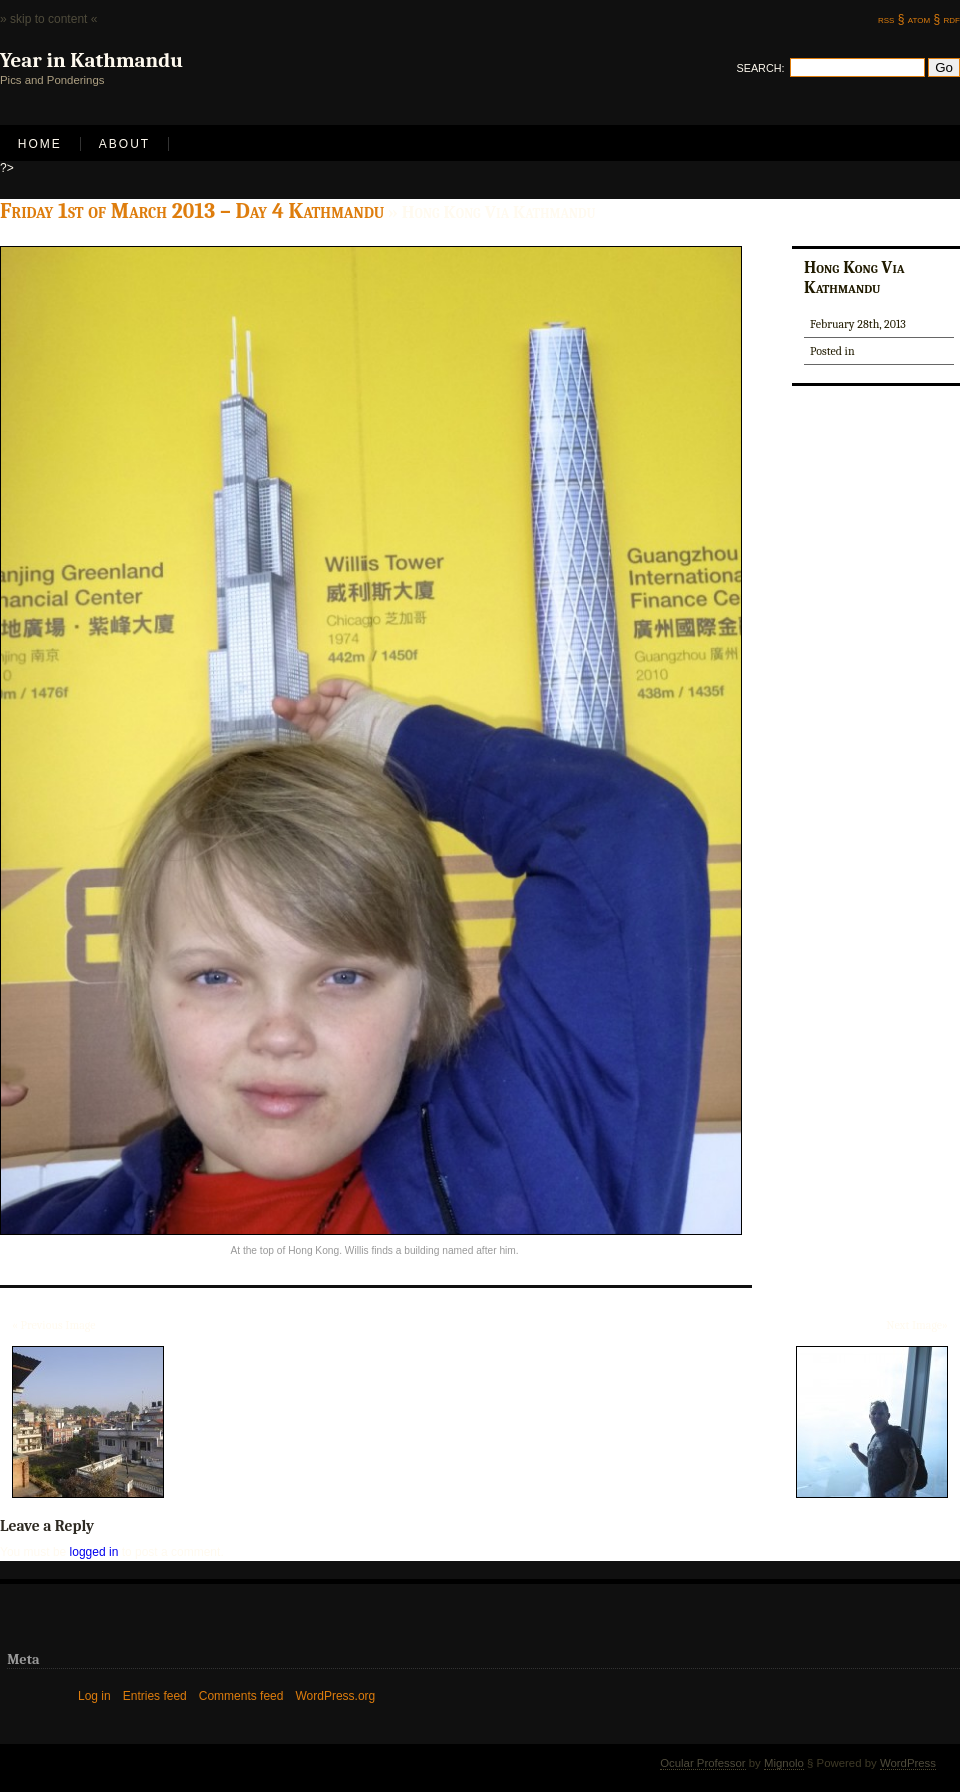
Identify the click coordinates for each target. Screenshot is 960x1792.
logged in (94, 1552)
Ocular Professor (702, 1763)
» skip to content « (48, 19)
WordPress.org (335, 1696)
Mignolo (784, 1763)
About (124, 144)
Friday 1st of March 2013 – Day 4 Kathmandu (192, 211)
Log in (94, 1696)
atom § (924, 19)
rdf (952, 19)
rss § (891, 19)
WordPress (908, 1763)
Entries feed (155, 1696)
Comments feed (241, 1696)
